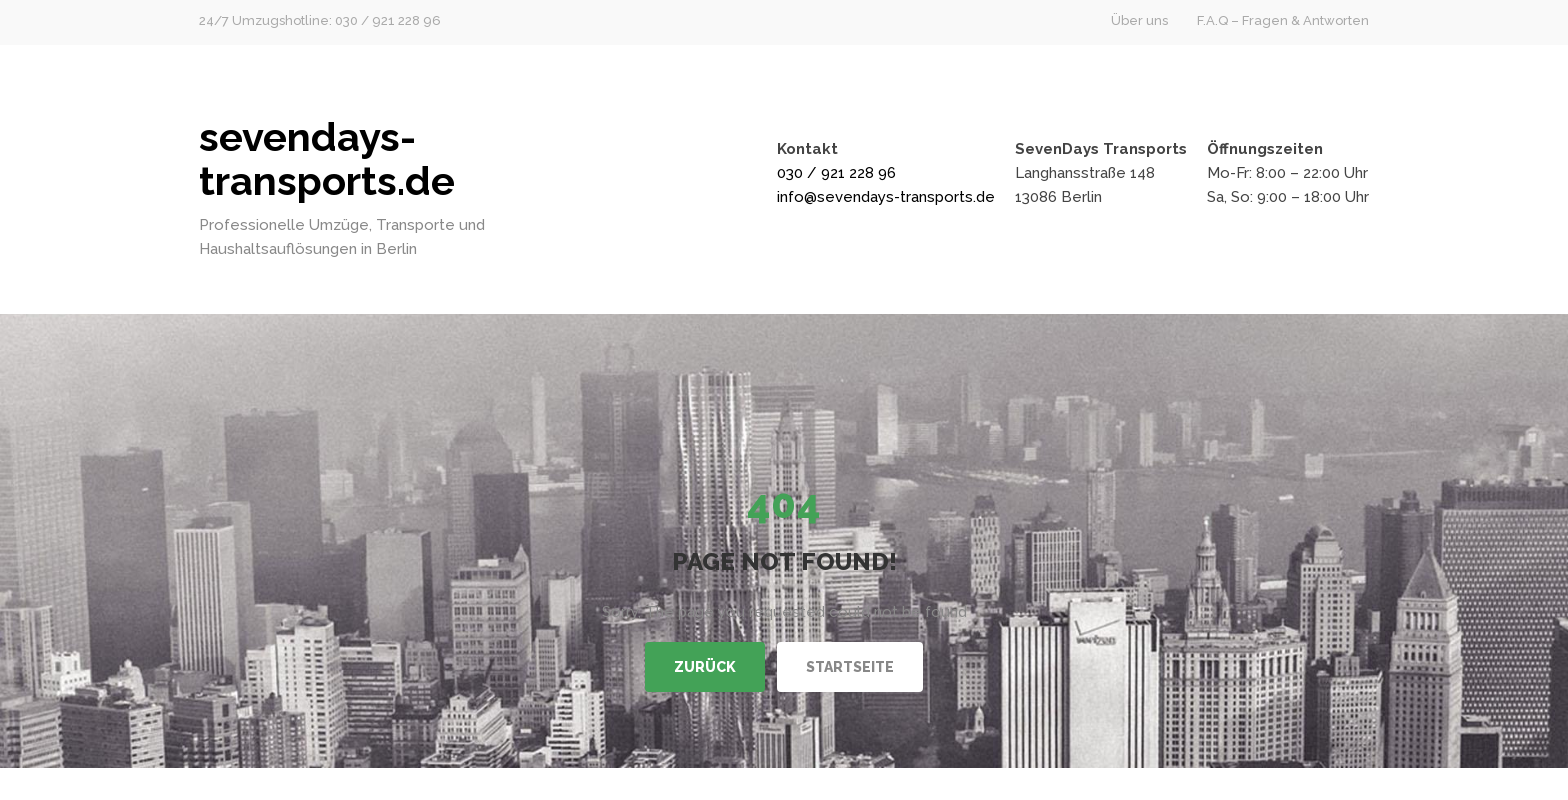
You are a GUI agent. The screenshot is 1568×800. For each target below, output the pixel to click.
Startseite (850, 667)
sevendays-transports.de (327, 158)
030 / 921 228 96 (836, 173)
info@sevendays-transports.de (886, 197)
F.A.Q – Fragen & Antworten (1283, 20)
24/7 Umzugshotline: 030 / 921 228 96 (320, 20)
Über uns (1139, 20)
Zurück (705, 667)
